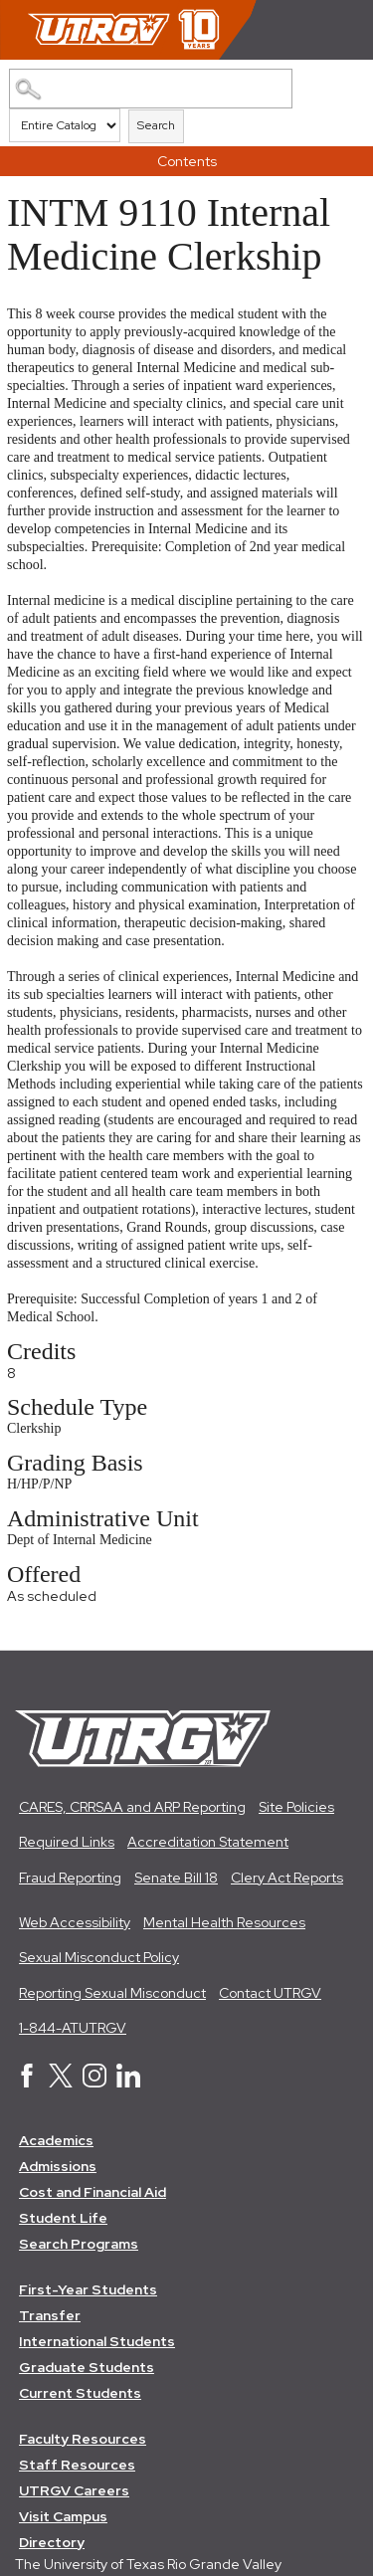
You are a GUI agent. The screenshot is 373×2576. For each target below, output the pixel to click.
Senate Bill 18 (176, 1877)
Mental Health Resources (224, 1922)
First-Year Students (88, 2289)
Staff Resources (77, 2465)
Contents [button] (187, 161)
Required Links (66, 1842)
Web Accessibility (74, 1922)
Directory (52, 2542)
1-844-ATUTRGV (72, 2028)
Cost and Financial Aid (92, 2192)
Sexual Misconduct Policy (99, 1957)
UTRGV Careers (74, 2490)
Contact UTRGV (270, 1993)
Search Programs (78, 2244)
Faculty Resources (82, 2439)
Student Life (63, 2218)
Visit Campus (63, 2516)
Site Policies (296, 1807)
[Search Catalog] (150, 88)
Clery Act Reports (287, 1877)
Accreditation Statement (207, 1842)
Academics (56, 2140)
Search (156, 125)
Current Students (80, 2393)
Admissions (57, 2166)
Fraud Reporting (70, 1877)
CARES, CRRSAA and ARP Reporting (132, 1807)
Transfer (50, 2315)
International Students (97, 2341)
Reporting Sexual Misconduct (112, 1993)
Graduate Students (86, 2367)
